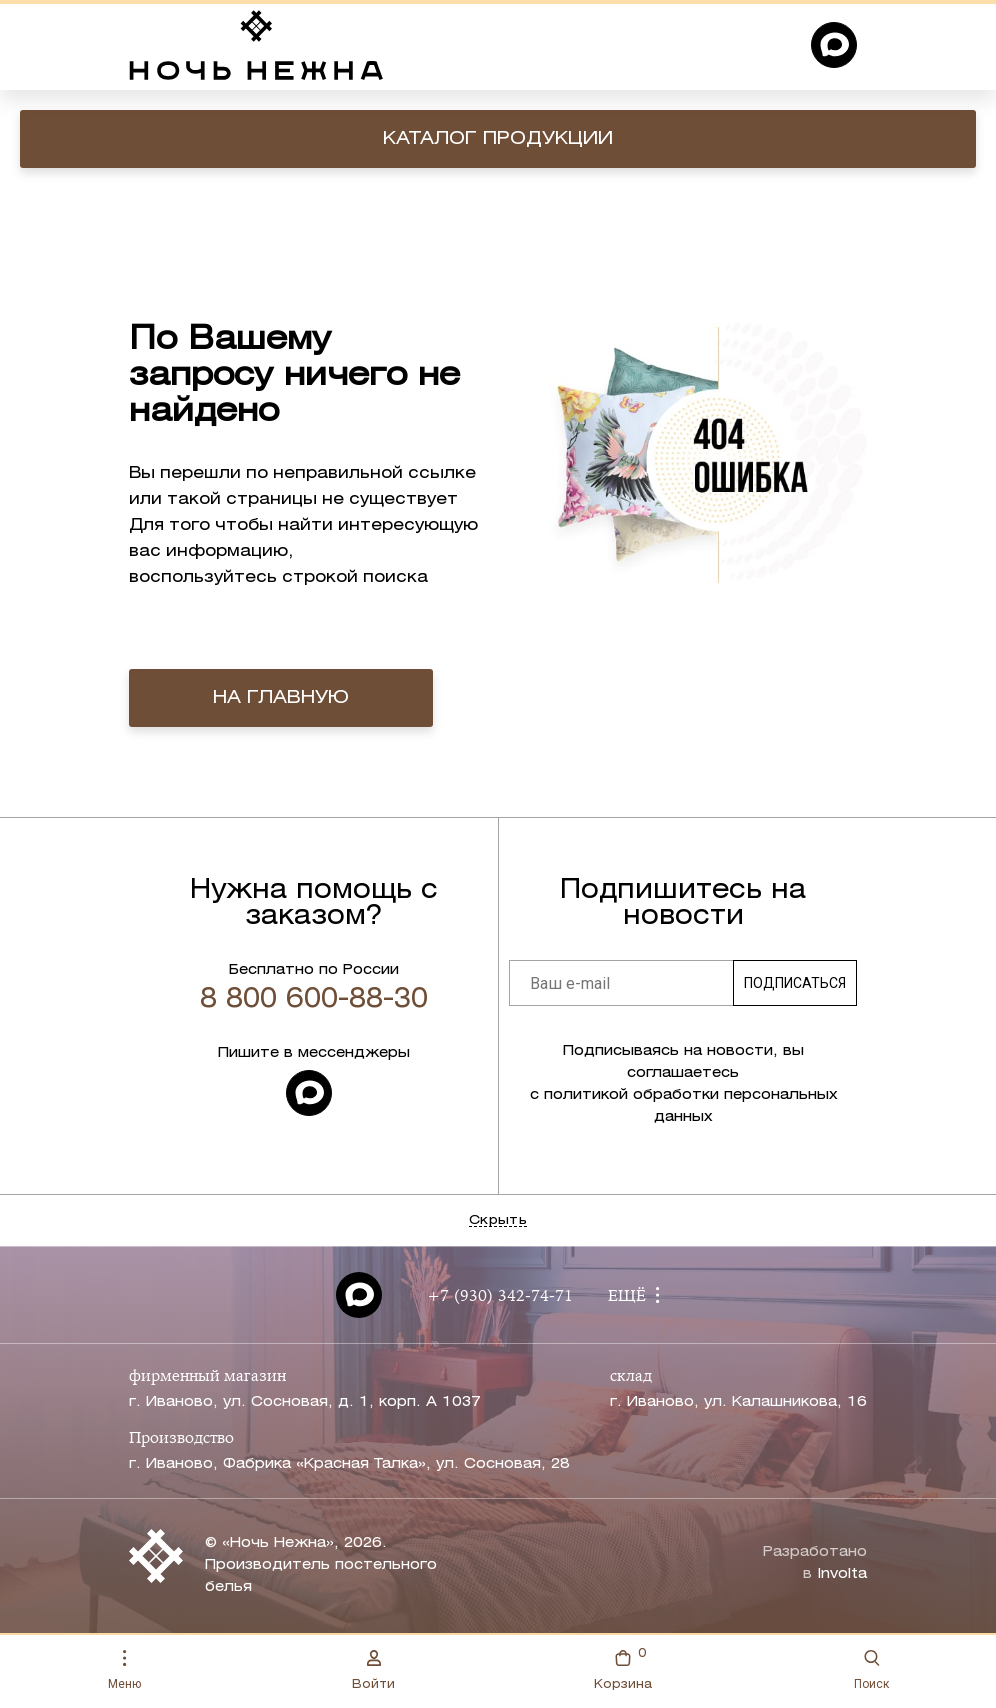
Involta (842, 1574)
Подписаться (795, 983)
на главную (281, 698)
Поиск (871, 1670)
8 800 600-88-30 (314, 1000)
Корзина (623, 1667)
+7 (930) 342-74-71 (500, 1297)
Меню (124, 1670)
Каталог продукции (498, 139)
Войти (373, 1670)
